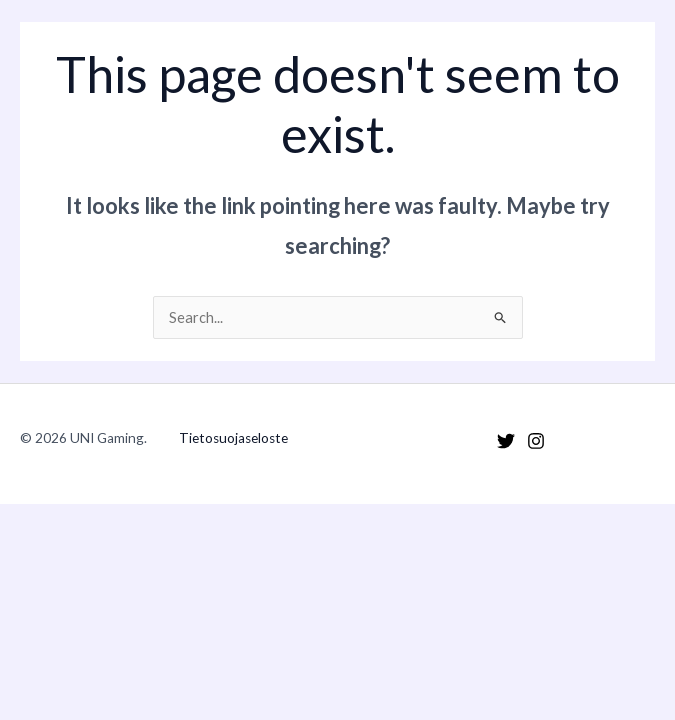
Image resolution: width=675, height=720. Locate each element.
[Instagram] (536, 441)
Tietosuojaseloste (233, 438)
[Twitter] (506, 441)
